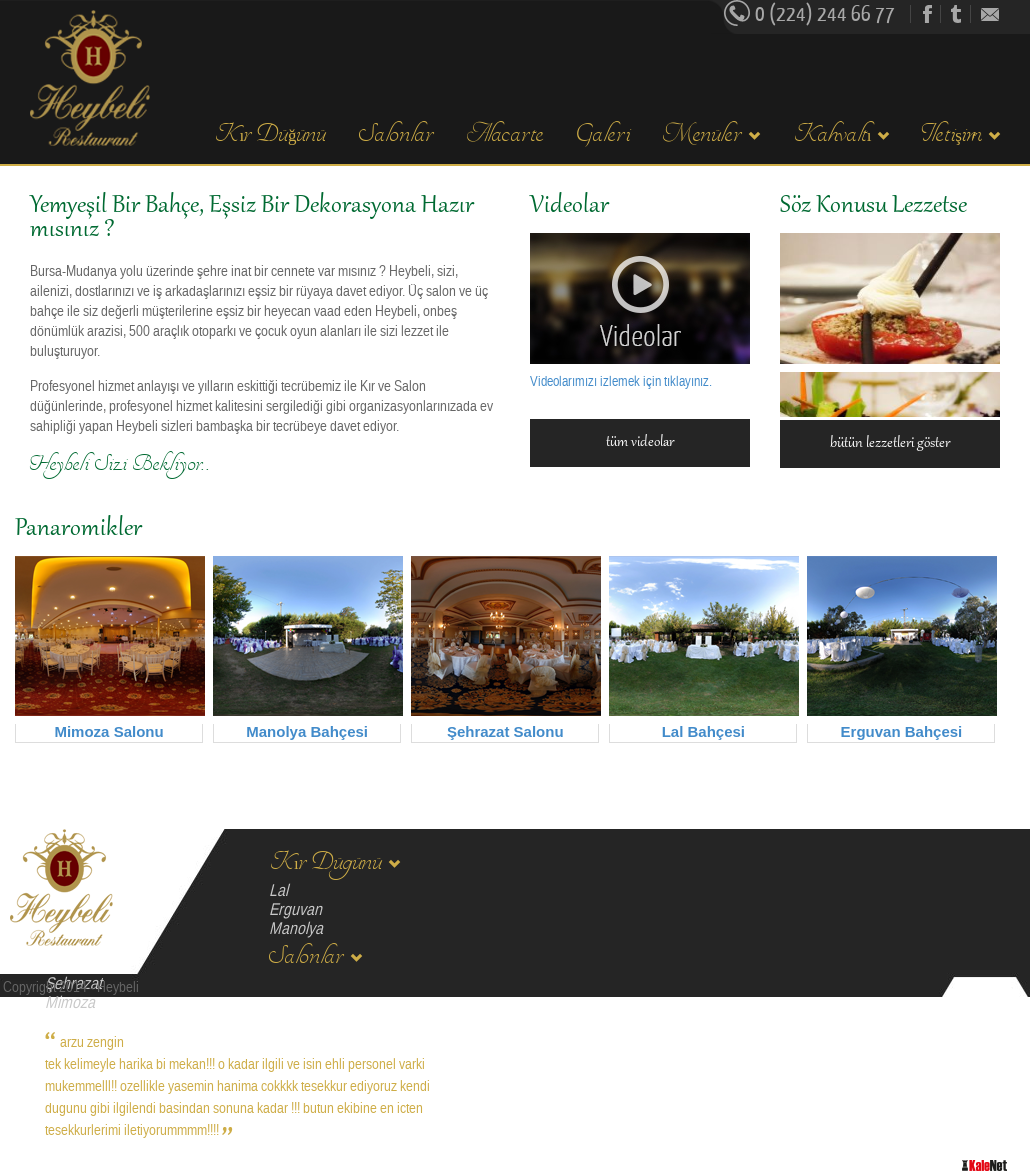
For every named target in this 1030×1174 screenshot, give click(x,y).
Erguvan (295, 910)
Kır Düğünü (269, 135)
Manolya (296, 929)
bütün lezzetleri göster (890, 444)
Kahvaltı (841, 135)
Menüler (711, 135)
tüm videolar (640, 443)
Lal (278, 891)
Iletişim (961, 135)
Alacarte (505, 135)
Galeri (603, 135)
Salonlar (396, 135)
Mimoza (70, 1003)
